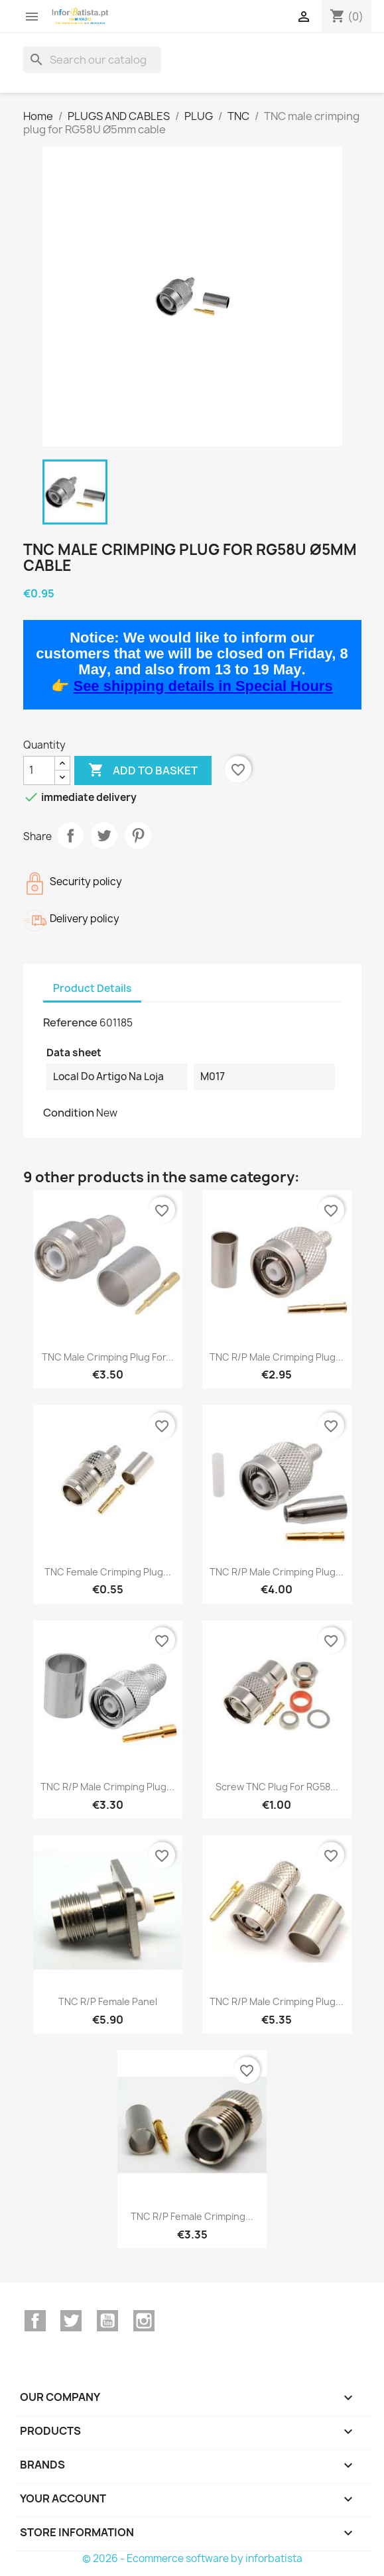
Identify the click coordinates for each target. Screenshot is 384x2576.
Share (70, 835)
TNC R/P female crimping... (192, 2216)
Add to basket (143, 770)
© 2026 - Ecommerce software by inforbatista (192, 2558)
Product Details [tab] (92, 988)
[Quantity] (39, 770)
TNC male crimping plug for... (108, 1357)
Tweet (104, 835)
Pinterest (138, 835)
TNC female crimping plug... (107, 1571)
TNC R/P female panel (107, 2001)
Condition (68, 1112)
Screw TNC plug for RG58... (277, 1786)
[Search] (92, 59)
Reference (70, 1022)
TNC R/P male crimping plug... (277, 1357)
